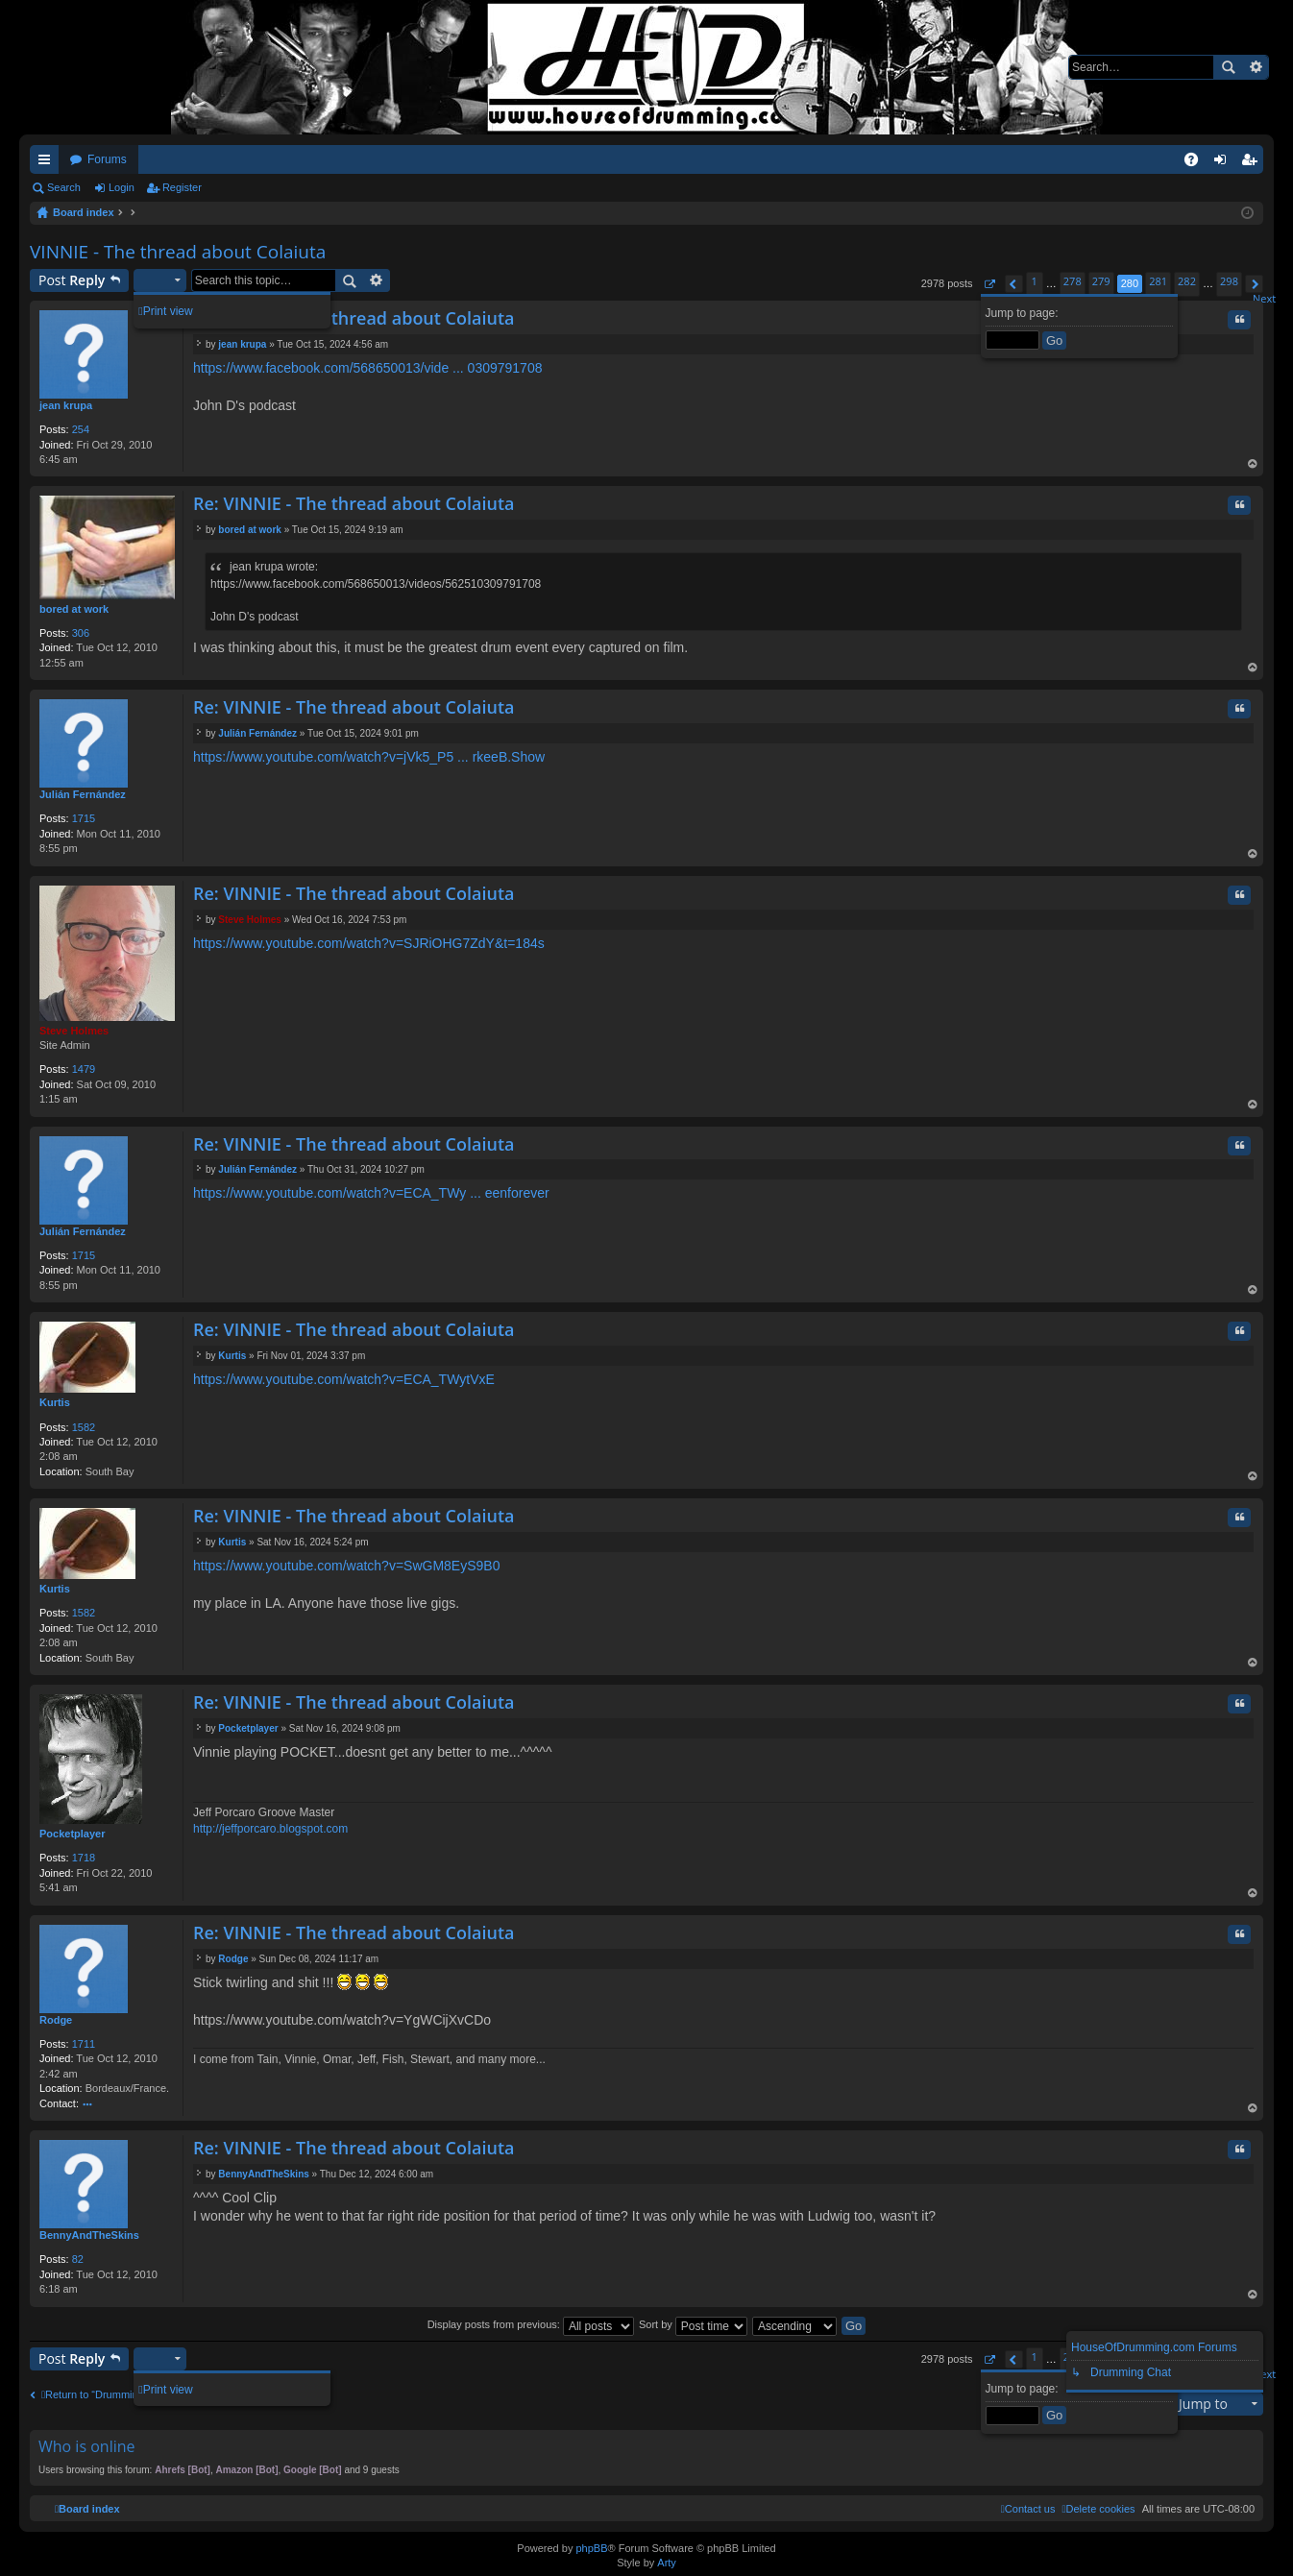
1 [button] (1034, 281)
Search (1227, 67)
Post (71, 280)
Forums (107, 159)
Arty (666, 2562)
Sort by (693, 2324)
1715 (83, 818)
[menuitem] (1097, 2509)
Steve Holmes (74, 1030)
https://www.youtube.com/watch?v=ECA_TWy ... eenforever (371, 1193)
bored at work (74, 609)
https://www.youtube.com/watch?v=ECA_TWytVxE (344, 1379)
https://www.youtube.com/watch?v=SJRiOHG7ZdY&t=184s (369, 943)
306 (80, 633)
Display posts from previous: (530, 2324)
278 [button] (1072, 281)
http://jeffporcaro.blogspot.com (270, 1828)
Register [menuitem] (1253, 163)
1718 (83, 1857)
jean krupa (65, 405)
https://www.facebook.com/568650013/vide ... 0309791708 (367, 368)
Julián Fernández (82, 794)
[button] (989, 284)
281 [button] (1158, 281)
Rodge (55, 2020)
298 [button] (1229, 281)
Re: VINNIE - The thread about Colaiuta (353, 317)
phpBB (591, 2548)
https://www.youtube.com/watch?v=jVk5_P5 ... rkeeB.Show (369, 757)
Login (121, 187)
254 (80, 429)
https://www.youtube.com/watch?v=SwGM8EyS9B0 (346, 1565)
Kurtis (54, 1402)
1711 (83, 2044)
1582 (83, 1427)
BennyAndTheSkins (89, 2235)
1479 (83, 1069)
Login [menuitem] (1224, 163)
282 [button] (1187, 281)
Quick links (48, 163)
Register (182, 187)
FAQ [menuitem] (1197, 163)
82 (78, 2259)
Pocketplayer (72, 1833)
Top (1252, 465)
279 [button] (1101, 281)
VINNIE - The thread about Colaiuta (178, 251)
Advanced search (1255, 67)
